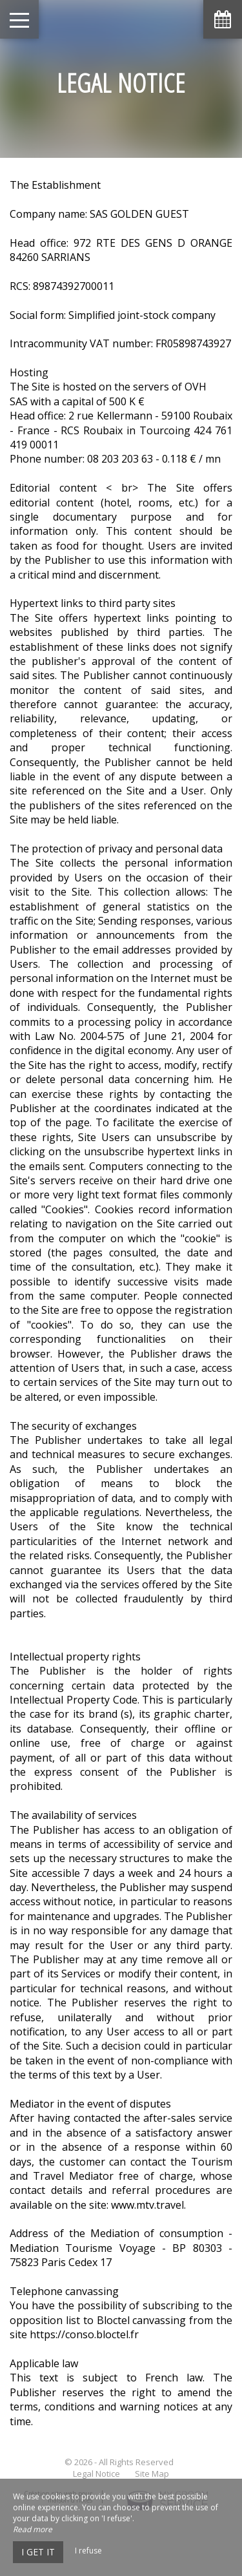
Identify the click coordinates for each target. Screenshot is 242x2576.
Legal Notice (96, 2473)
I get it (38, 2552)
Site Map (152, 2473)
